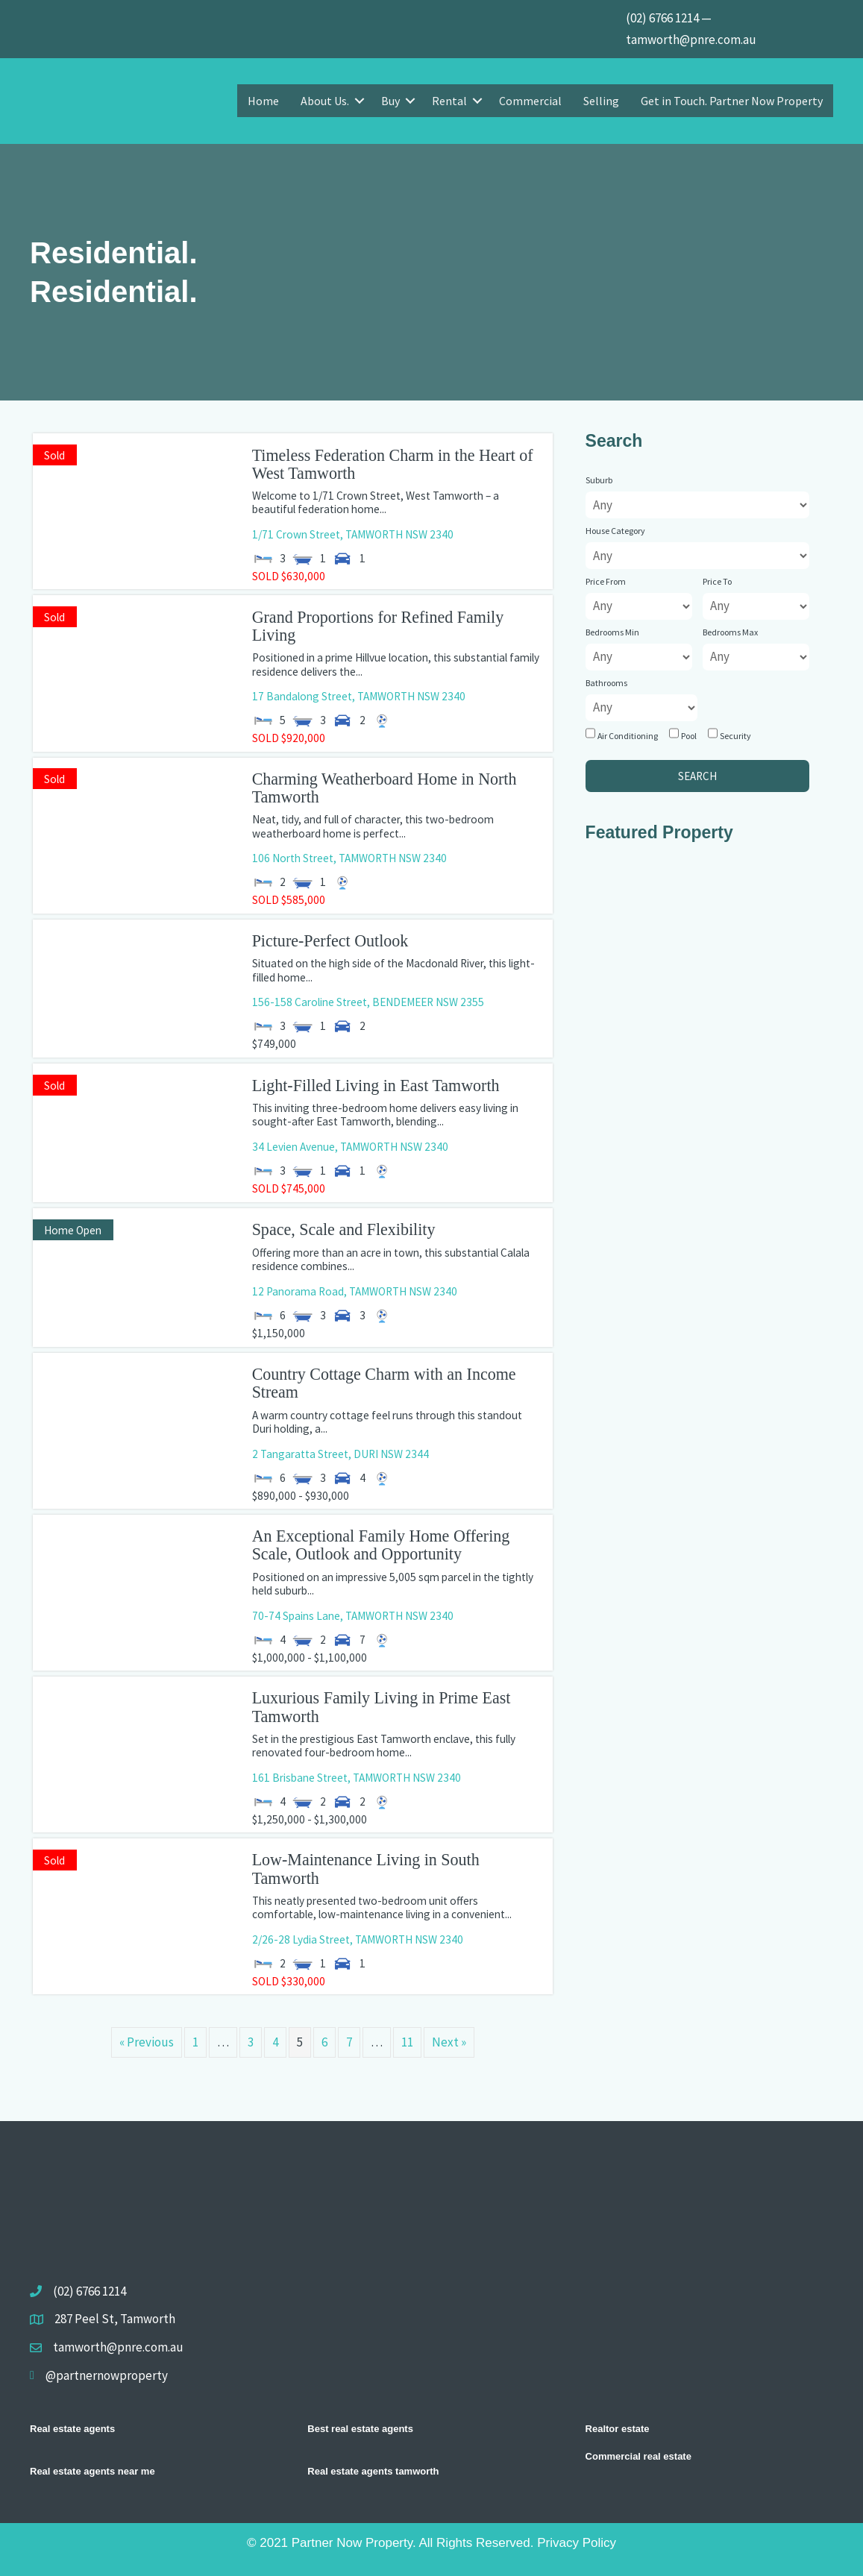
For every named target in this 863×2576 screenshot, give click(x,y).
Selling (601, 100)
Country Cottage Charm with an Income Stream (384, 1383)
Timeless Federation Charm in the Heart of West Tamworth (392, 464)
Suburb (599, 480)
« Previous (146, 2042)
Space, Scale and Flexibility (344, 1229)
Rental (449, 100)
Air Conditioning (627, 735)
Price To (717, 581)
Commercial (530, 100)
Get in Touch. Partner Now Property (732, 100)
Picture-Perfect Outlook (330, 941)
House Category (615, 530)
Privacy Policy (576, 2543)
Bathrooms (606, 682)
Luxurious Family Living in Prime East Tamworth (381, 1706)
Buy (390, 100)
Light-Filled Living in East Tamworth (376, 1085)
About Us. (325, 100)
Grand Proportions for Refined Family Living (378, 626)
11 (407, 2042)
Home (263, 100)
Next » (449, 2042)
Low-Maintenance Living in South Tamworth (366, 1868)
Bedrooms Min (612, 632)
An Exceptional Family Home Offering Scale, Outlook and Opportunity (381, 1545)
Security (735, 735)
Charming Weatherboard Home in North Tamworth (384, 788)
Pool (689, 735)
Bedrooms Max (730, 632)
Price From (606, 581)
